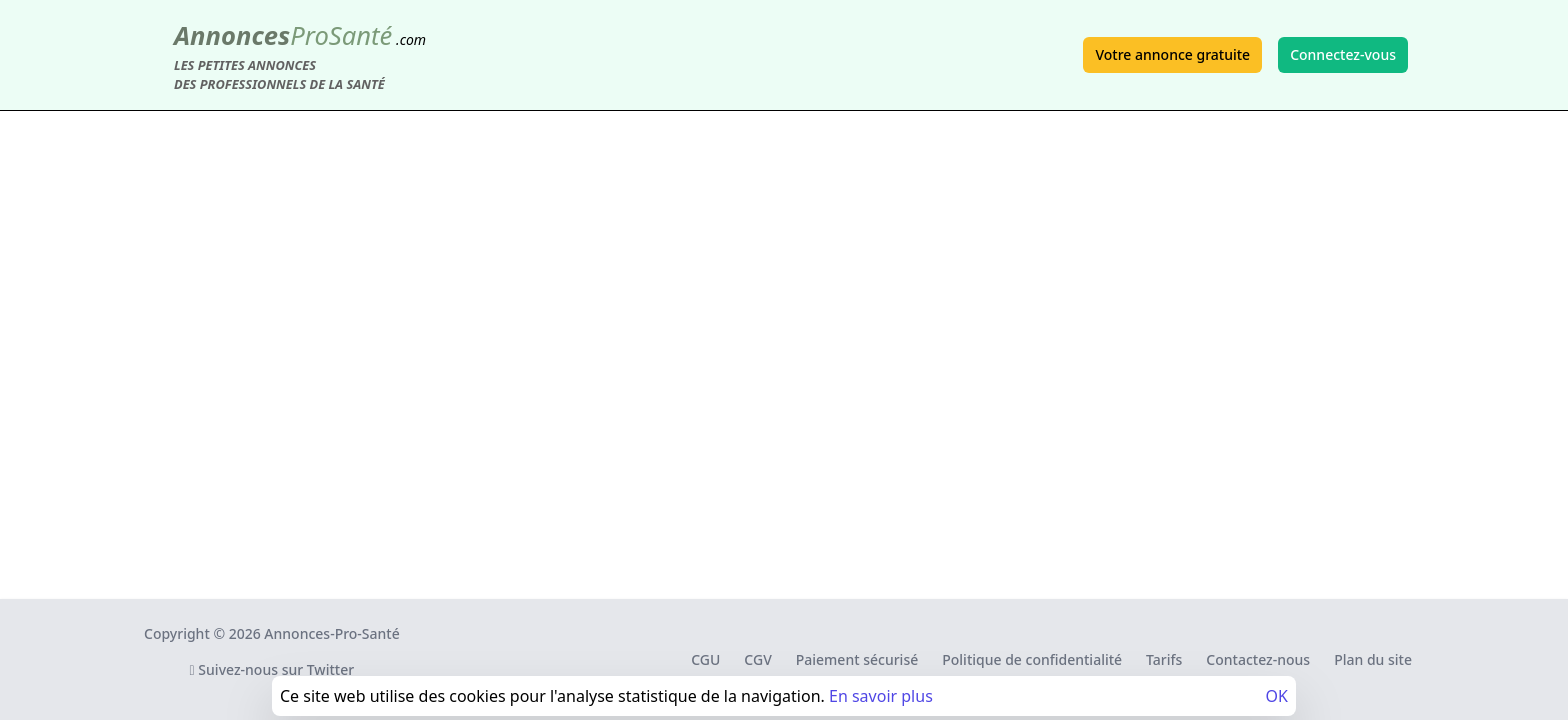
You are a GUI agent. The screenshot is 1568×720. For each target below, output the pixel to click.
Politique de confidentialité (1032, 659)
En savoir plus (881, 696)
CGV (757, 659)
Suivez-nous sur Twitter (272, 669)
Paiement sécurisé (857, 659)
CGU (705, 659)
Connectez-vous (1343, 54)
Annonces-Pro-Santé (331, 633)
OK (1277, 696)
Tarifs (1164, 659)
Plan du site (1373, 659)
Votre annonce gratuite (1172, 54)
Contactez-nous (1258, 659)
